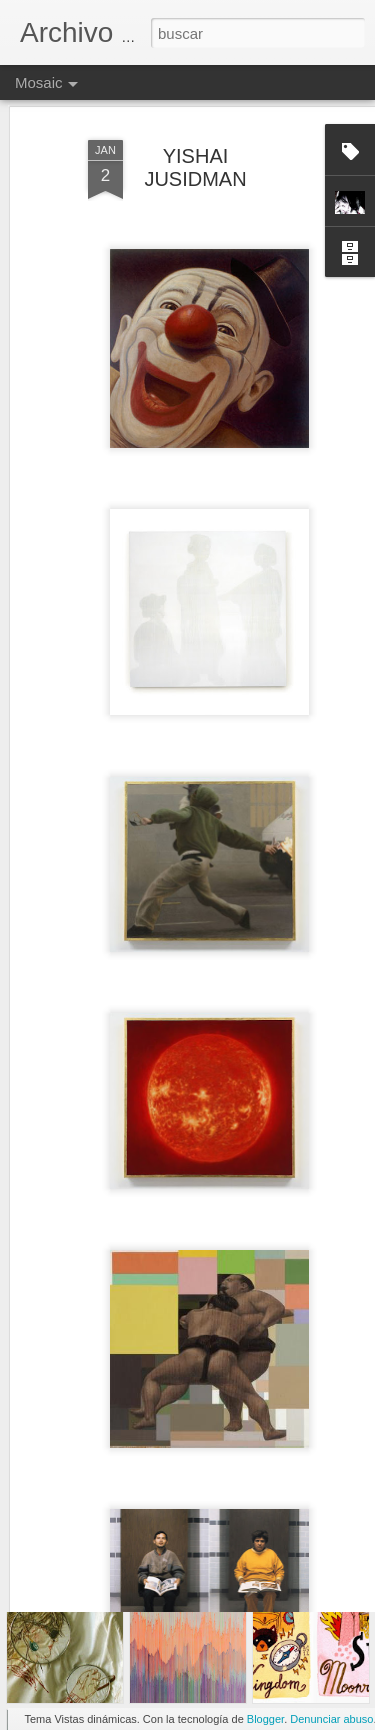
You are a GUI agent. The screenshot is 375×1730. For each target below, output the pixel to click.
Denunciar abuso (331, 1719)
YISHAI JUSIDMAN (195, 123)
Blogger (265, 1719)
